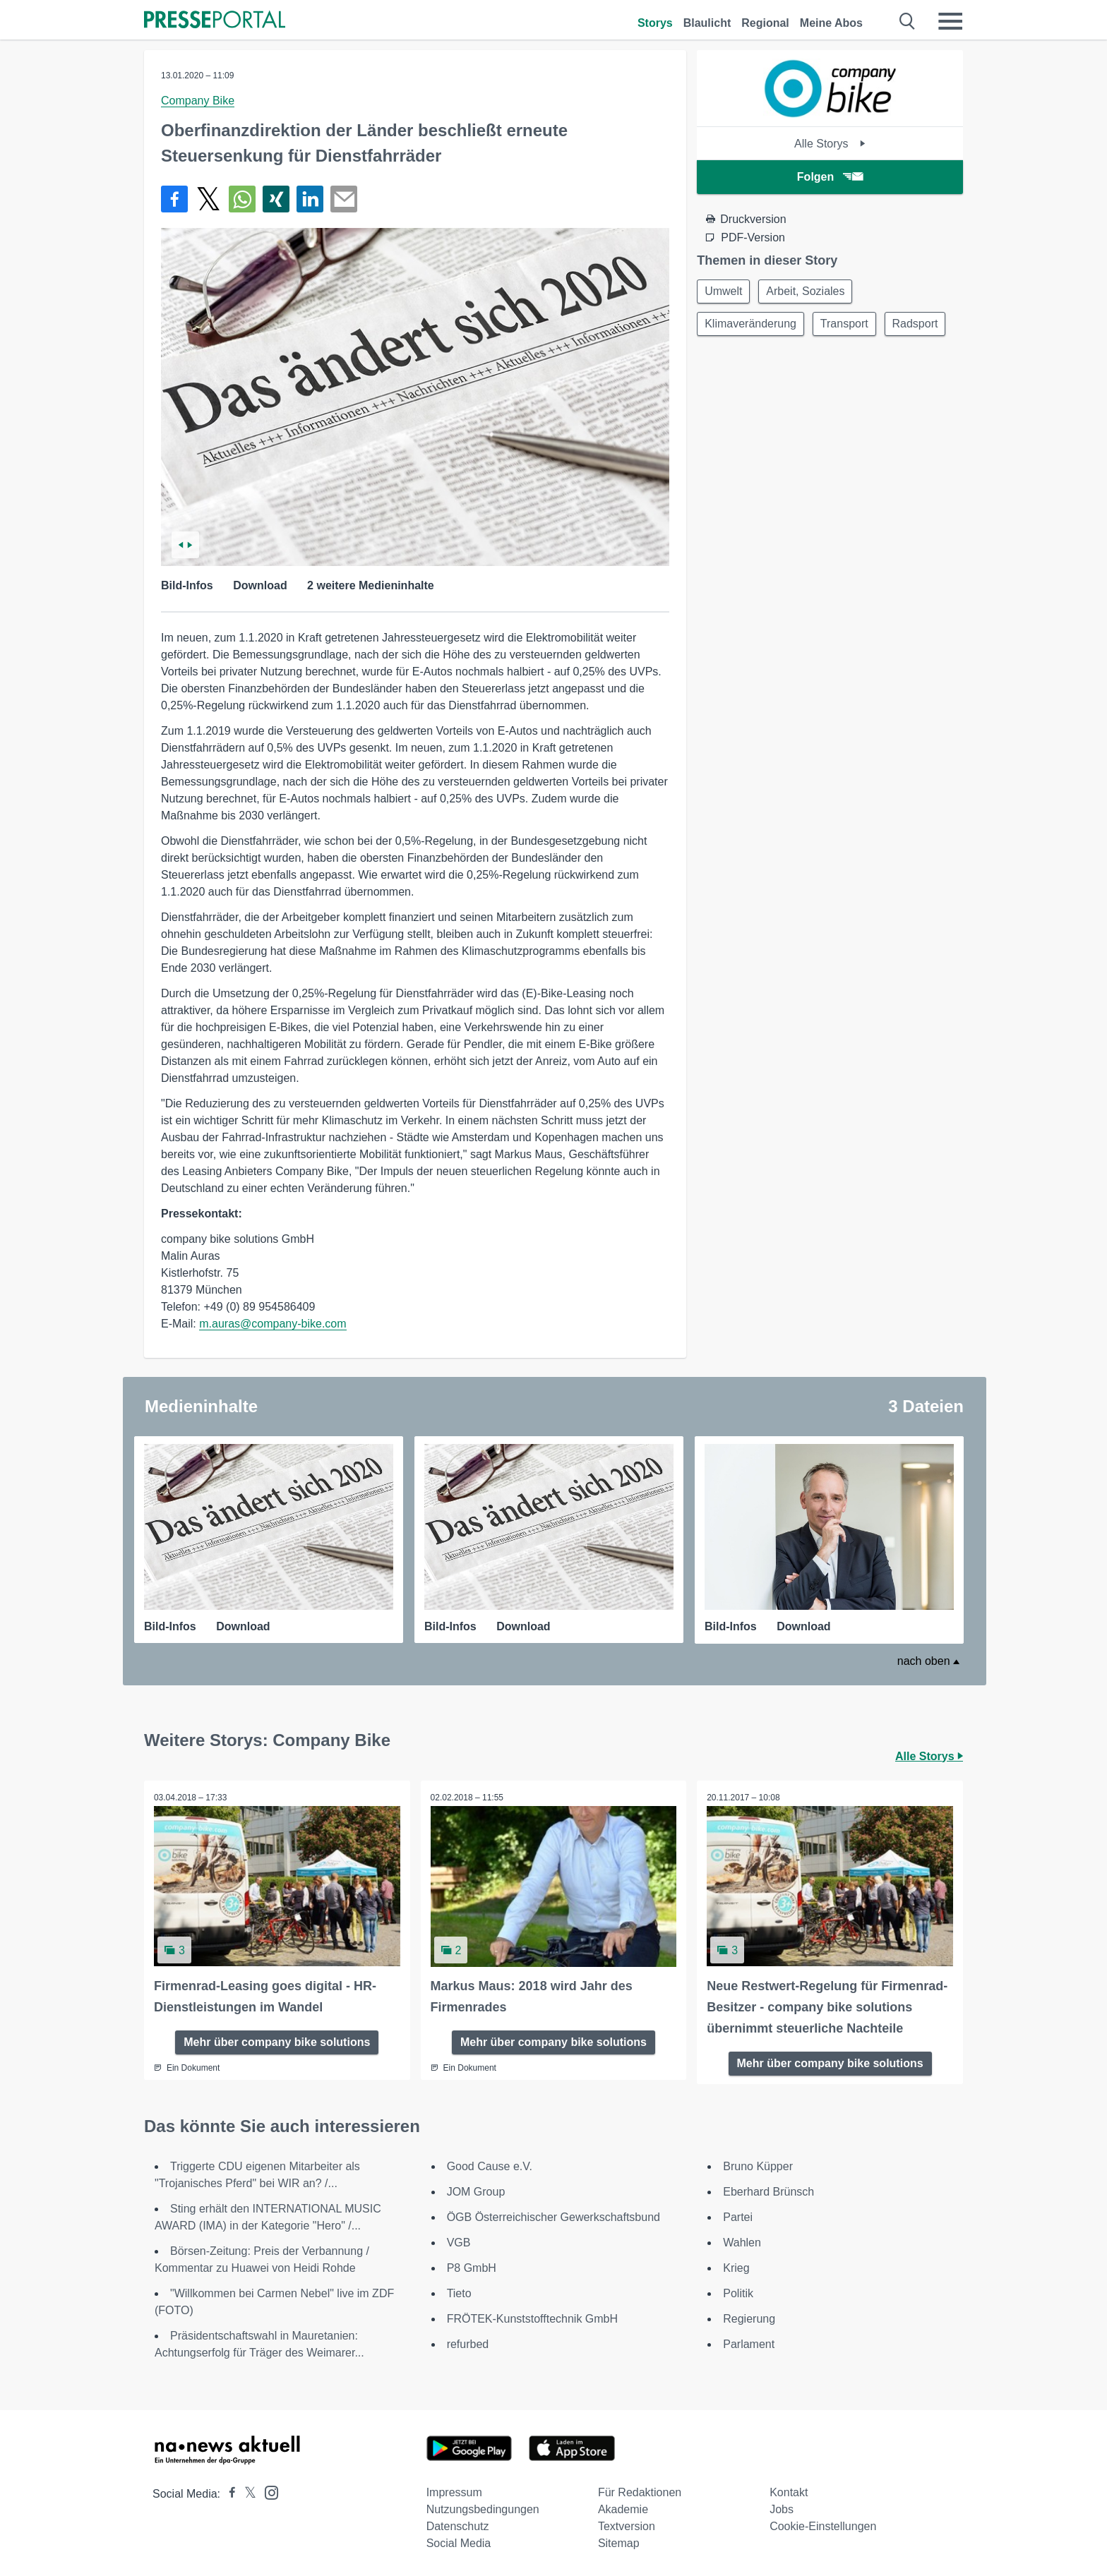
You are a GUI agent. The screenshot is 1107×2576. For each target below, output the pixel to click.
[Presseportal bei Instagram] (267, 2490)
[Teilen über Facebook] (174, 199)
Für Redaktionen (639, 2491)
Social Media (458, 2542)
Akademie (623, 2508)
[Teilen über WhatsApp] (242, 199)
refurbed (468, 2343)
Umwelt (724, 292)
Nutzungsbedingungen (482, 2508)
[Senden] (343, 199)
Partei (738, 2216)
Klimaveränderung (752, 326)
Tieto (459, 2292)
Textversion (626, 2525)
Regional (765, 23)
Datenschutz (457, 2525)
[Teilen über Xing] (276, 199)
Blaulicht (707, 23)
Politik (738, 2292)
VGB (459, 2241)
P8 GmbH (471, 2267)
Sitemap (619, 2542)
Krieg (736, 2267)
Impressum (454, 2491)
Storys (655, 23)
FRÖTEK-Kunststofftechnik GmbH (532, 2317)
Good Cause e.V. (489, 2165)
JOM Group (476, 2190)
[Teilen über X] (208, 199)
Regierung (749, 2317)
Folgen (830, 177)
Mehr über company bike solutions (277, 2041)
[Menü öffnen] (950, 21)
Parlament (748, 2343)
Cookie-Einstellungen (823, 2525)
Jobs (782, 2508)
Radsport (729, 360)
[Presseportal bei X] (246, 2492)
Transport (849, 326)
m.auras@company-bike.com (272, 1324)
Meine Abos (831, 23)
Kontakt (789, 2491)
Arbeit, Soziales (810, 292)
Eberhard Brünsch (768, 2190)
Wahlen (742, 2241)
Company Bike (197, 101)
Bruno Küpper (758, 2165)
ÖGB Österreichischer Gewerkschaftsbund (553, 2216)
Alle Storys (830, 144)
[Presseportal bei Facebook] (228, 2492)
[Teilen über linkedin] (310, 199)
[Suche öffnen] (907, 21)
